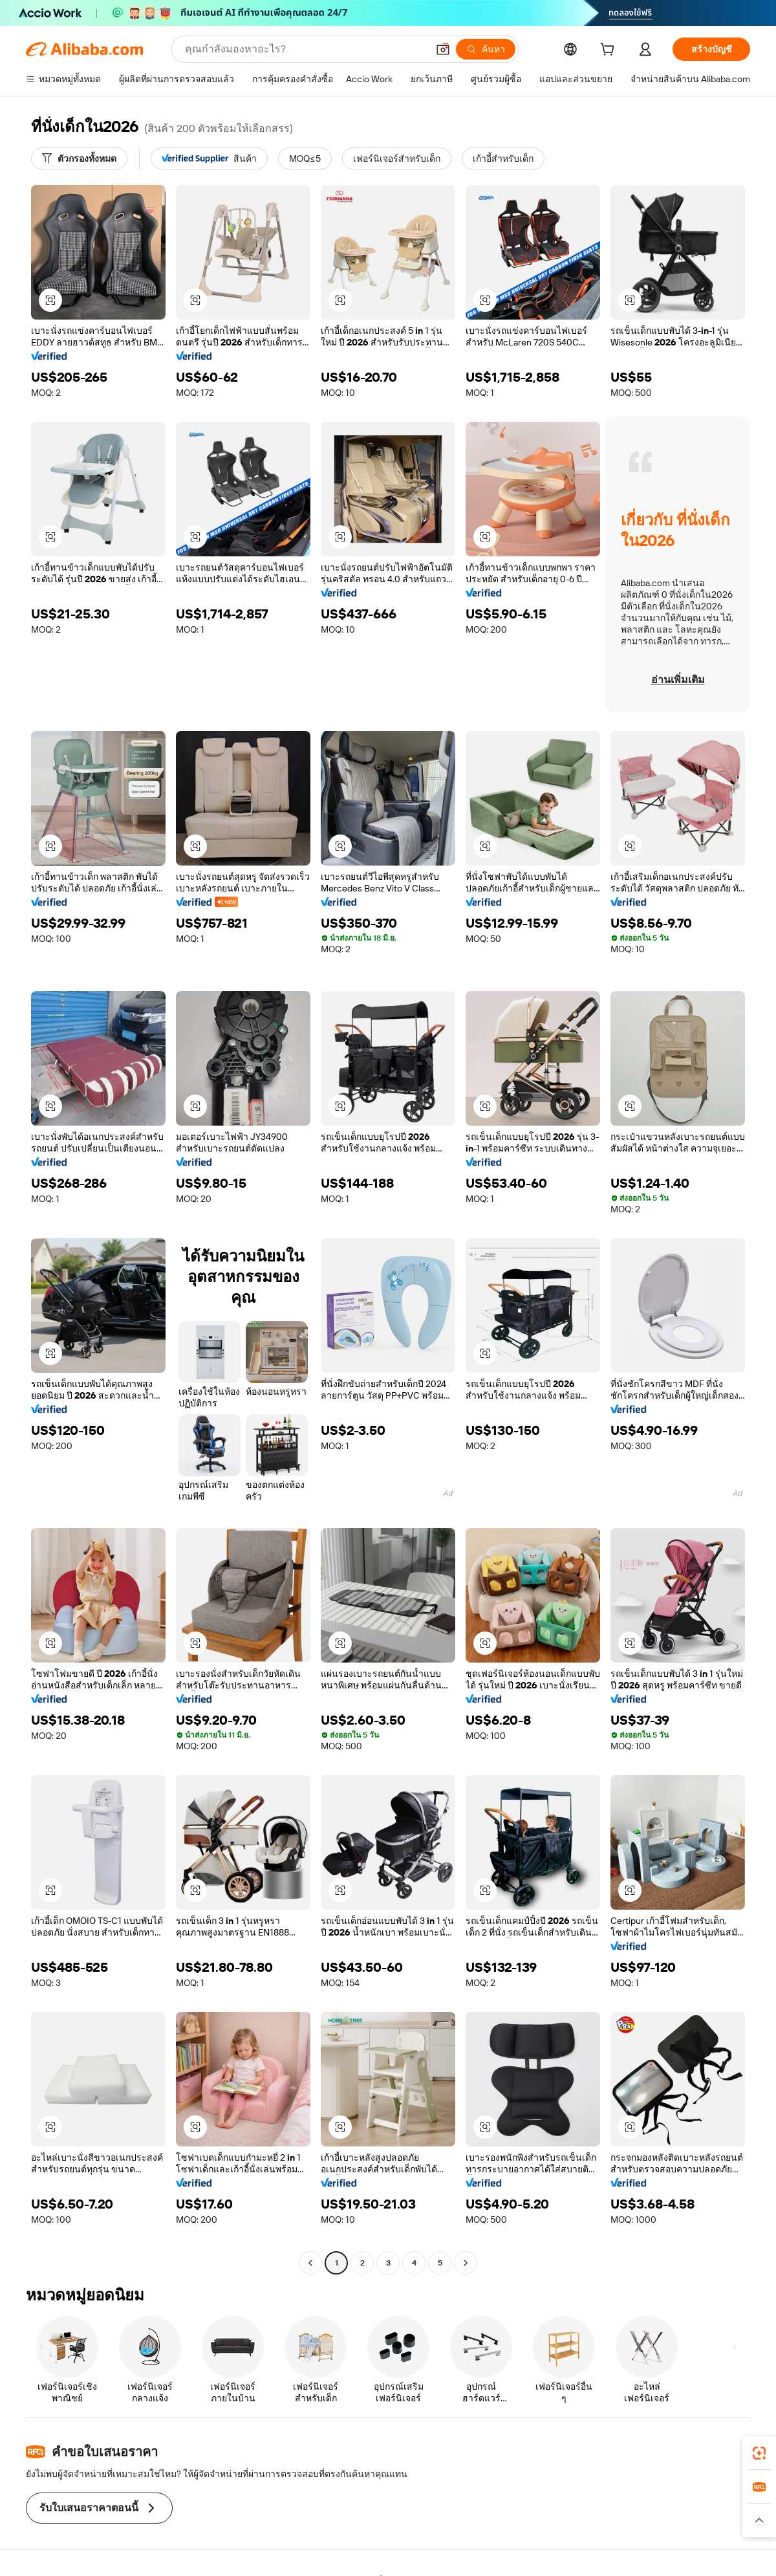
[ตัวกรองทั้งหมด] (79, 158)
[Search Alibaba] (305, 49)
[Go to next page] (465, 2263)
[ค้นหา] (485, 49)
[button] (443, 49)
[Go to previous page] (310, 2263)
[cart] (610, 51)
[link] (759, 2453)
